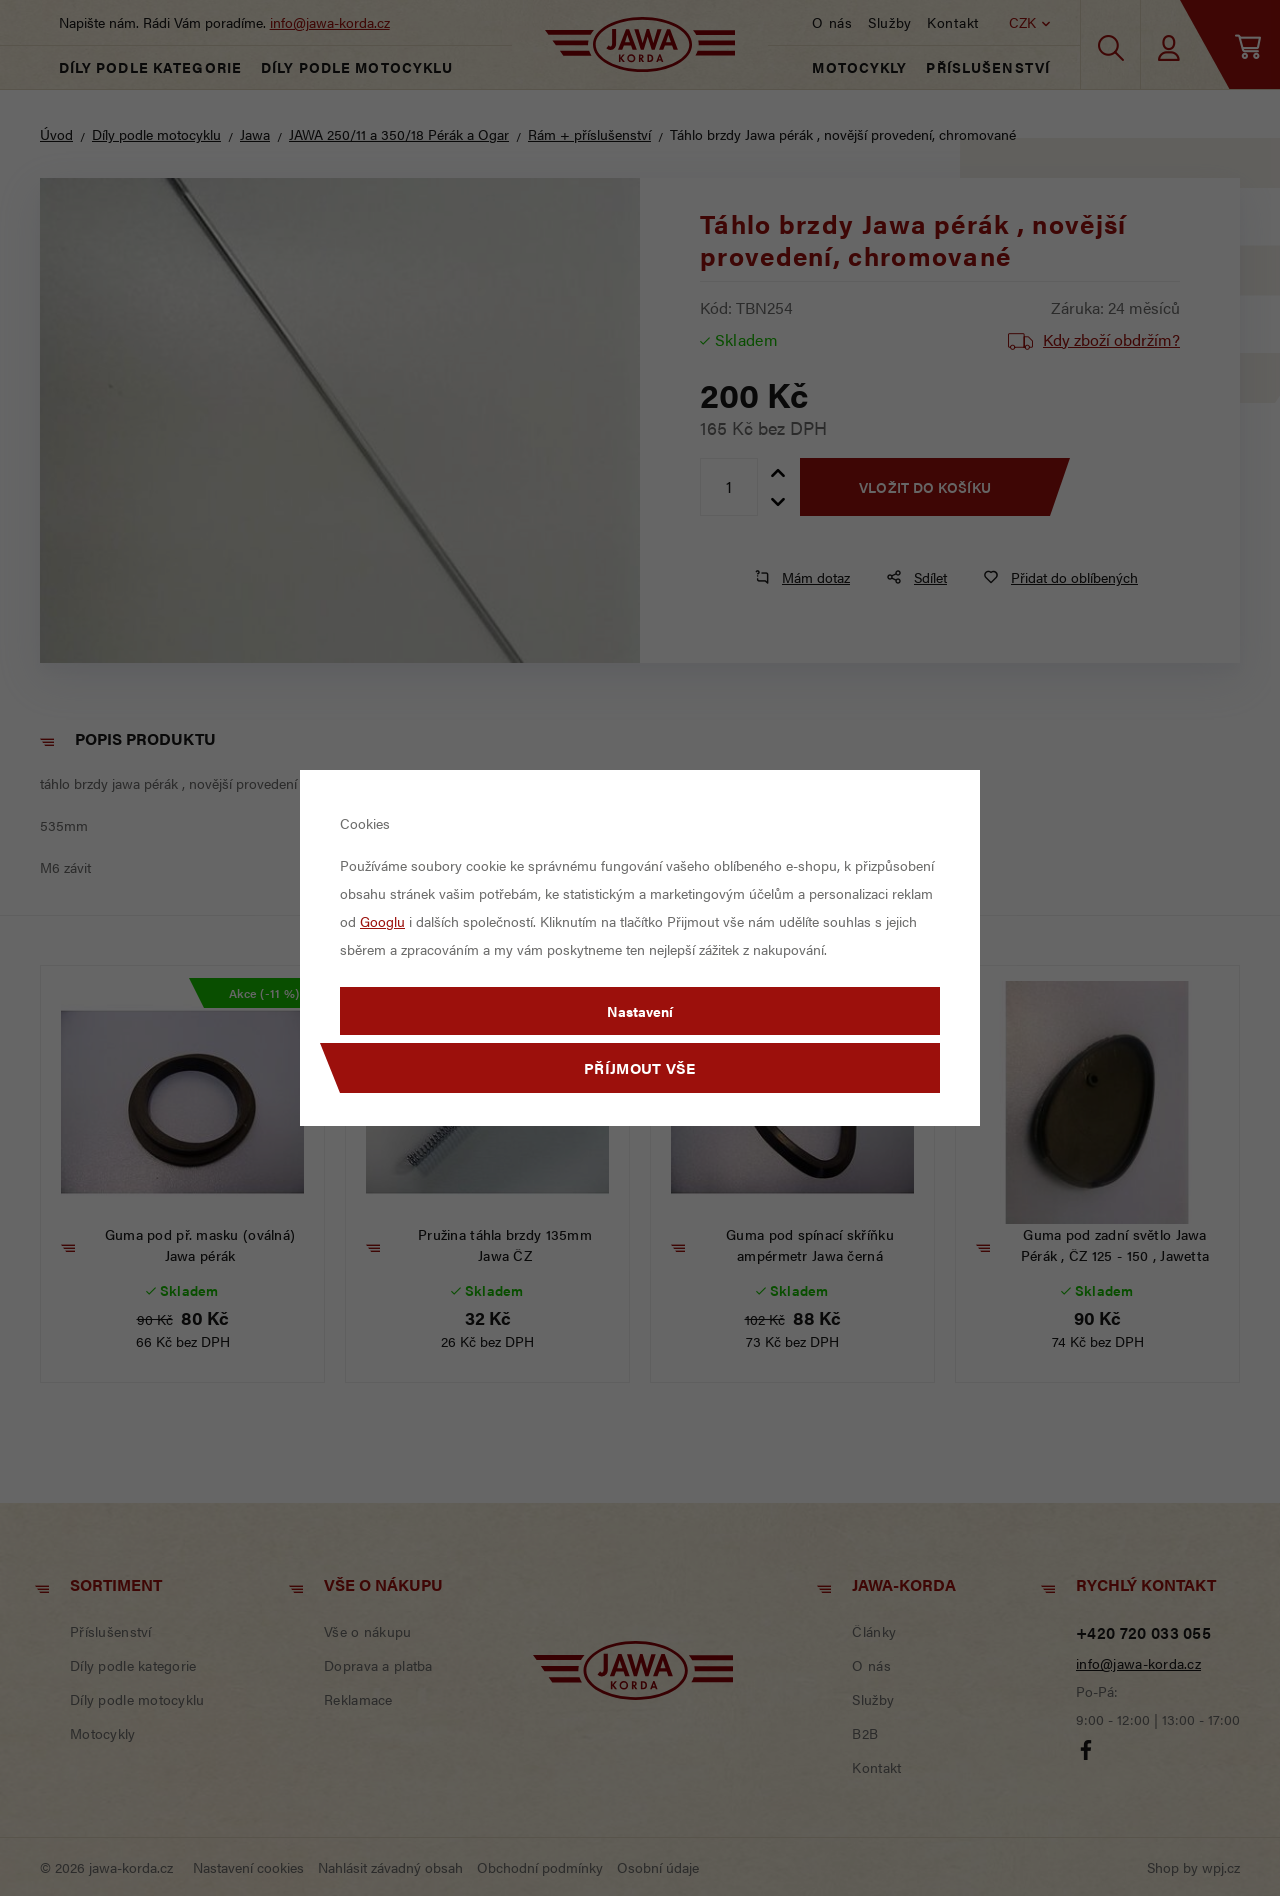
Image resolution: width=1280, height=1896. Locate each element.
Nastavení (640, 1011)
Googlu (382, 921)
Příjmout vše (640, 1067)
